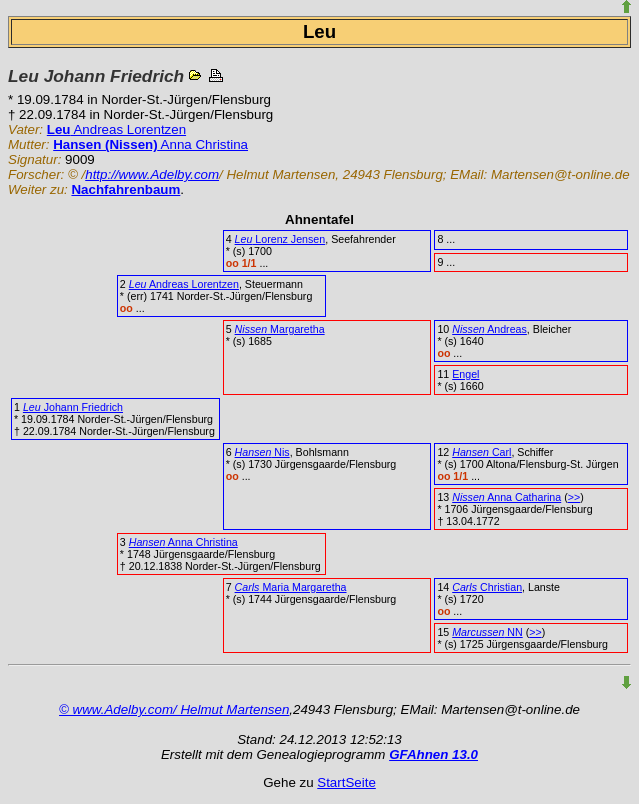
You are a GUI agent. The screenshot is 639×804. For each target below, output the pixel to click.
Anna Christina (150, 144)
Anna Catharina (506, 497)
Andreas (489, 329)
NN (487, 632)
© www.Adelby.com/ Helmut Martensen (174, 709)
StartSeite (346, 782)
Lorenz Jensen (280, 239)
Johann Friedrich (73, 407)
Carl (481, 452)
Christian (487, 587)
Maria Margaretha (291, 587)
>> (574, 497)
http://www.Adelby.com (152, 174)
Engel (465, 374)
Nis (262, 452)
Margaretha (280, 329)
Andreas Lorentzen (116, 129)
